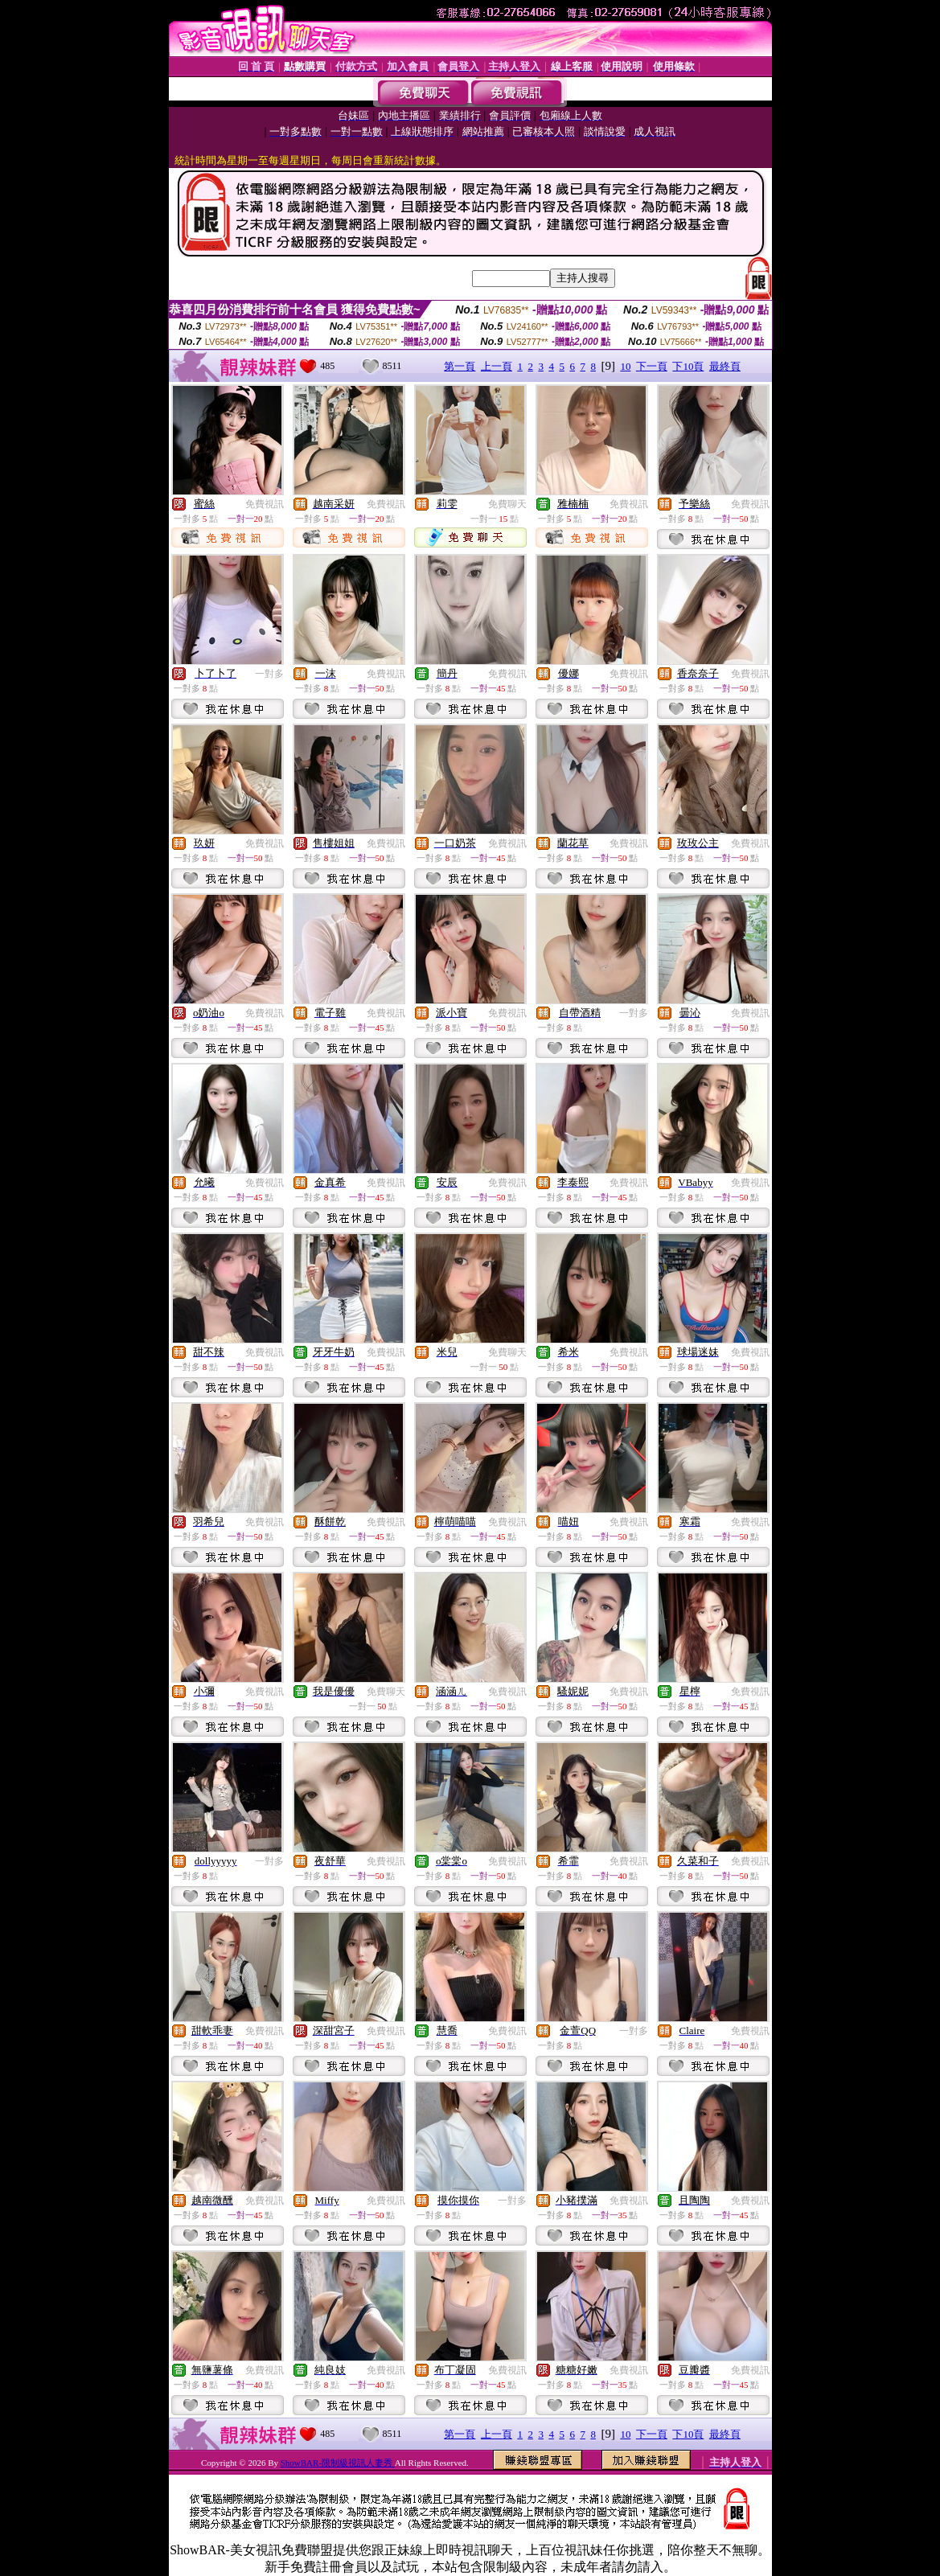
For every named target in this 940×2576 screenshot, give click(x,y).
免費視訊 (264, 504)
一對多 (269, 673)
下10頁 (688, 366)
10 (625, 366)
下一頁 (651, 366)
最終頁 (725, 366)
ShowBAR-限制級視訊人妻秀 (338, 2462)
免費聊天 (507, 504)
